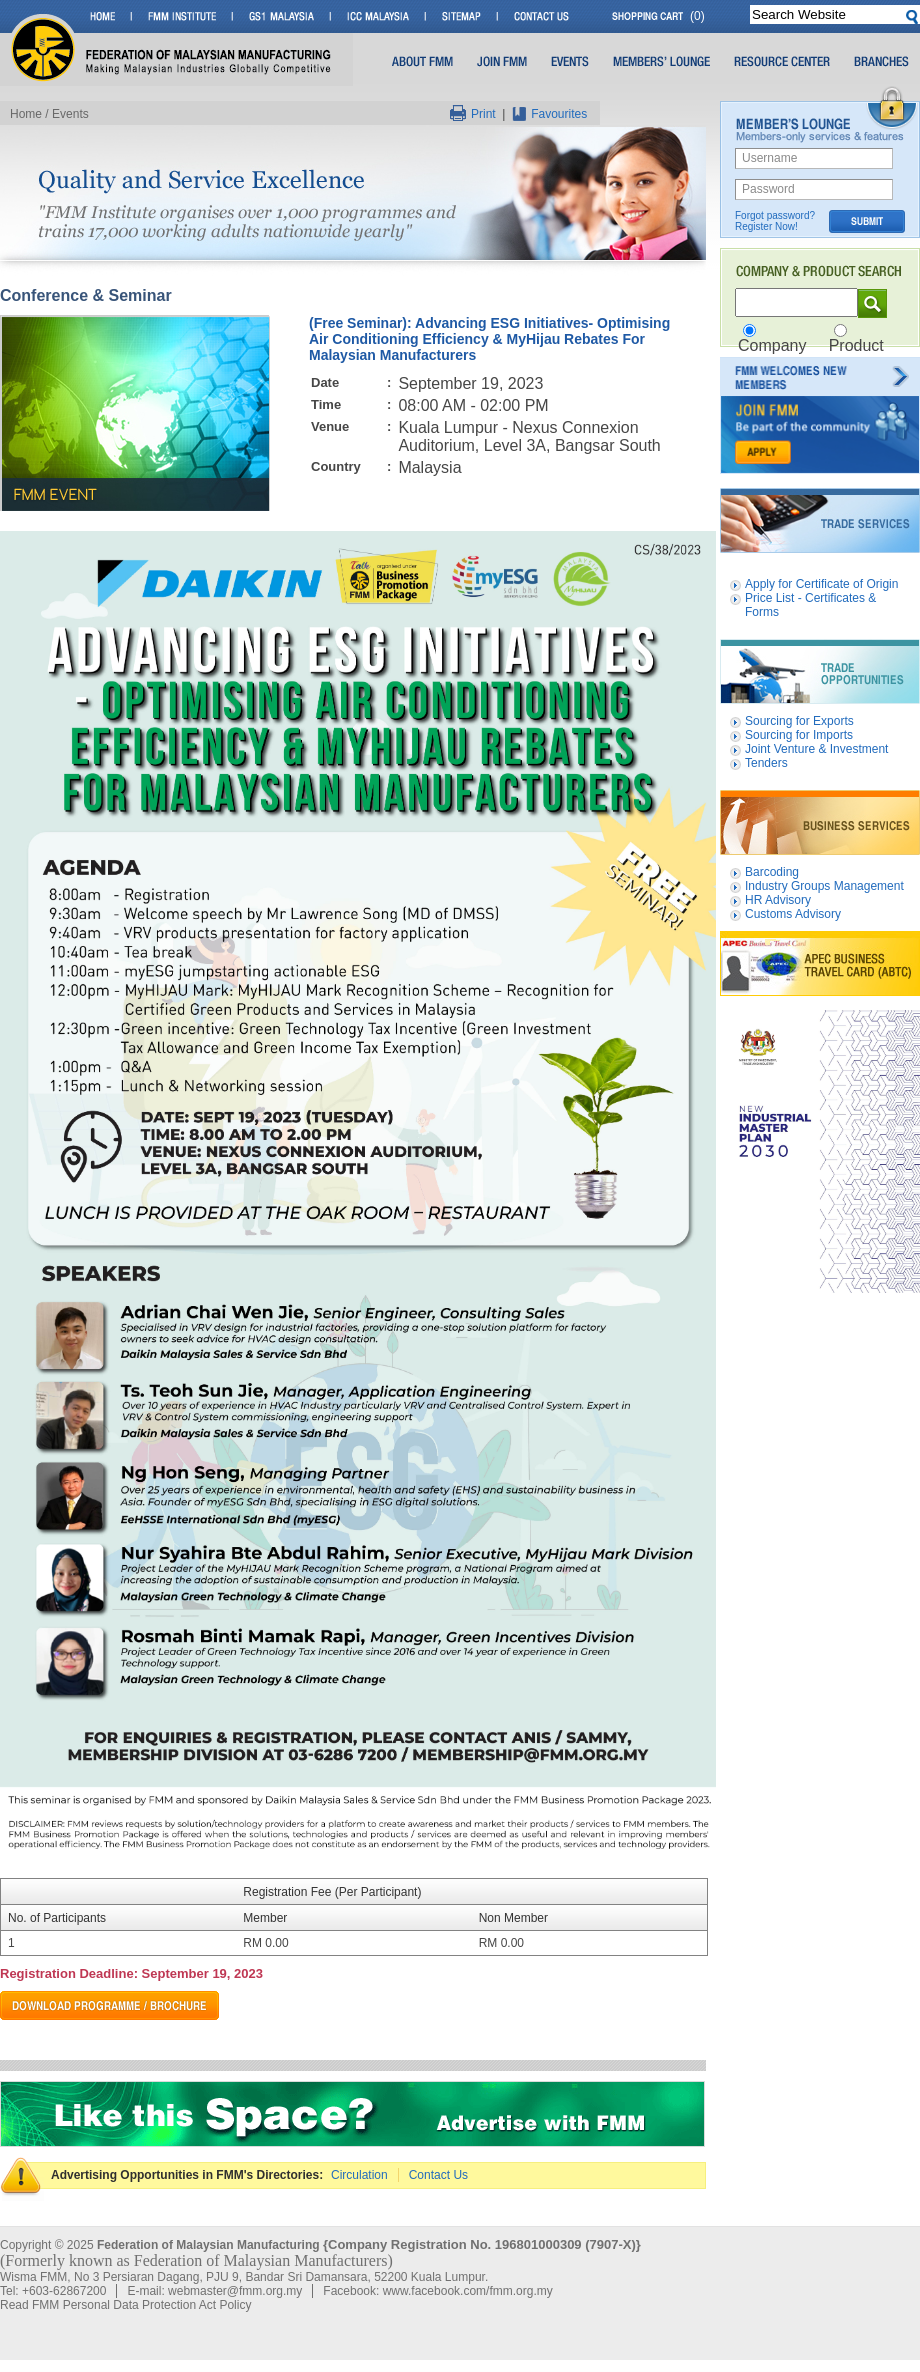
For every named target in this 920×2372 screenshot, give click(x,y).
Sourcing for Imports (799, 735)
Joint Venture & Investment (816, 749)
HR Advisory (778, 900)
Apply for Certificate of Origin (821, 584)
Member (265, 1918)
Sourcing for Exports (799, 721)
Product (856, 345)
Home (26, 114)
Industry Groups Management (824, 886)
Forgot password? (775, 215)
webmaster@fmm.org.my (235, 2291)
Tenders (766, 763)
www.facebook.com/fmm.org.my (468, 2291)
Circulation (359, 2175)
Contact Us (438, 2175)
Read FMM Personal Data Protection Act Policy (125, 2305)
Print (473, 114)
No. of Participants (57, 1918)
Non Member (513, 1918)
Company (772, 345)
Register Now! (766, 226)
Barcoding (772, 872)
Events (70, 114)
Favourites (549, 114)
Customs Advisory (793, 914)
